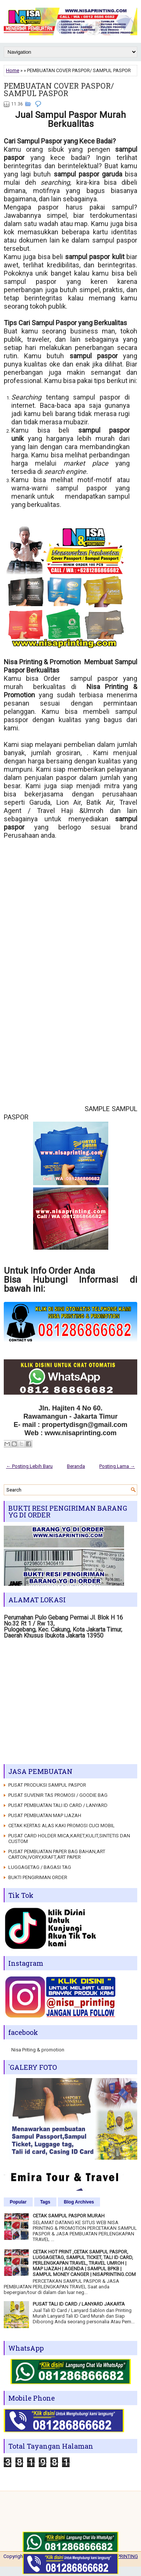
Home (12, 70)
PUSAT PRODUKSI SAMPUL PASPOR (47, 1785)
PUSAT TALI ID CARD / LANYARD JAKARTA (79, 2304)
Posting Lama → (117, 1466)
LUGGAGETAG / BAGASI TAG (39, 1867)
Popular (18, 2202)
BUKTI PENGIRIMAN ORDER (37, 1877)
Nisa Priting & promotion (37, 2050)
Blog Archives (79, 2202)
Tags (45, 2202)
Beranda (76, 1466)
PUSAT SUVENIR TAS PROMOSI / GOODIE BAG (58, 1795)
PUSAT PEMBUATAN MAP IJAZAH (44, 1815)
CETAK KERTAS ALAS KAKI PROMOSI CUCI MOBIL (61, 1825)
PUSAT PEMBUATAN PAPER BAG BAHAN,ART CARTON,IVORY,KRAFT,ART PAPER (56, 1854)
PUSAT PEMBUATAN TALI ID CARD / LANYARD (58, 1805)
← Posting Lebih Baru (29, 1466)
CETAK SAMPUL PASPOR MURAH (69, 2216)
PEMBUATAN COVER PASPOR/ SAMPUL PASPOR (59, 89)
